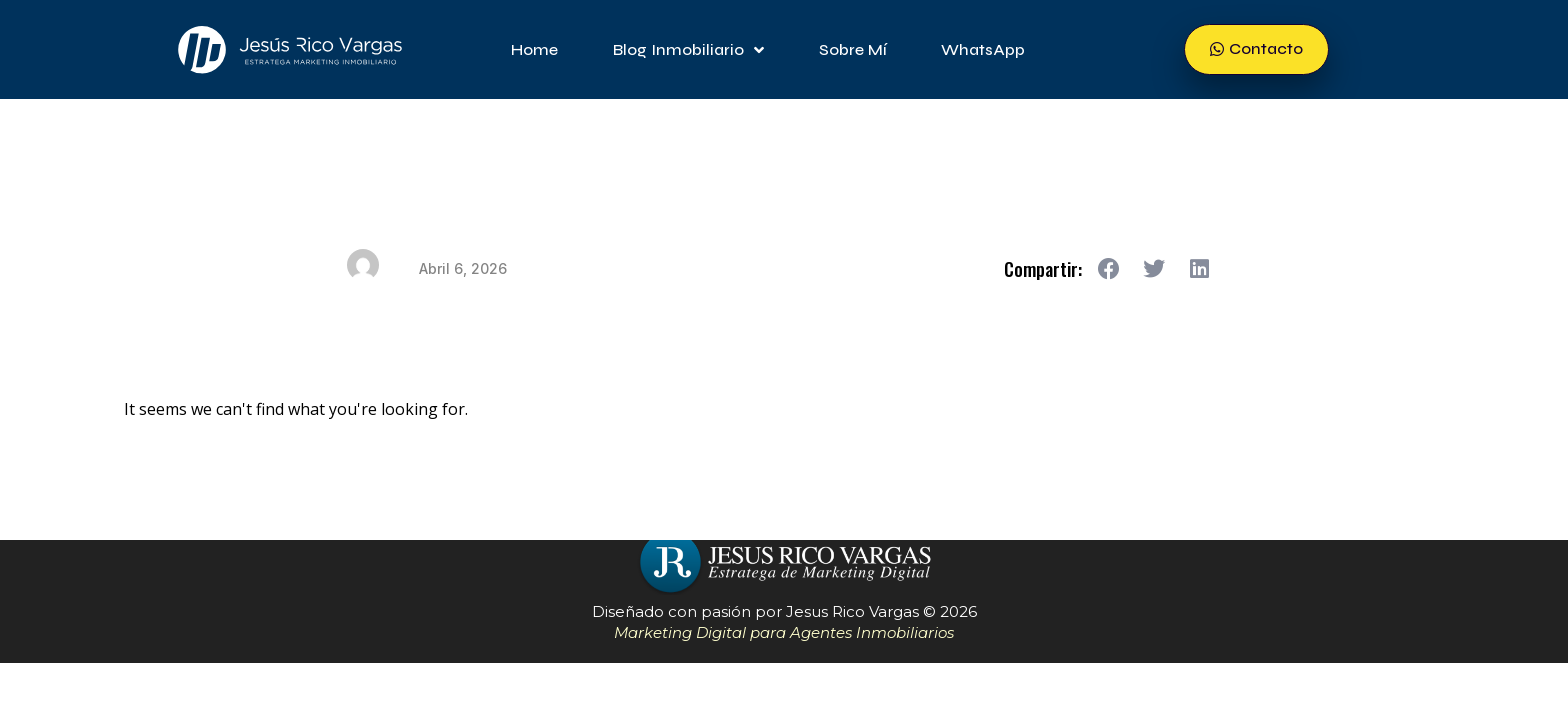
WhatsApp (983, 49)
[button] (1109, 269)
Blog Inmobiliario (688, 50)
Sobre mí (852, 49)
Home (534, 49)
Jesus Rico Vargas (852, 611)
